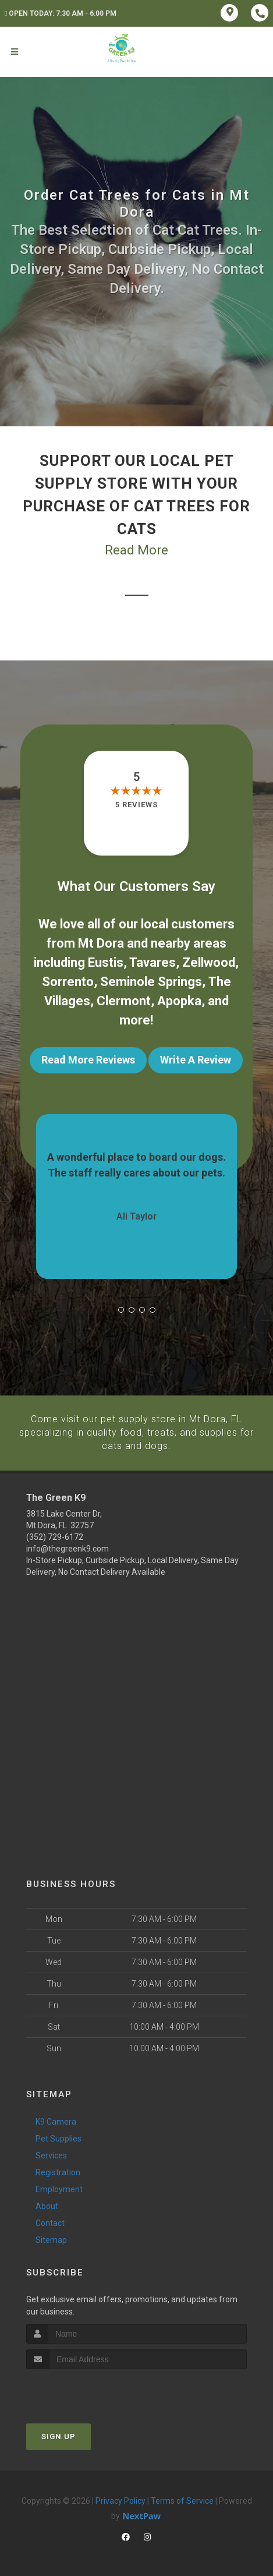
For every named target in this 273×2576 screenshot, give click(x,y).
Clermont (124, 1001)
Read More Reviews (88, 1060)
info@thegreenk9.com (67, 1548)
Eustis (105, 962)
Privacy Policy (120, 2500)
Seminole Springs (151, 981)
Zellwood (208, 962)
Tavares (152, 962)
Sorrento (68, 981)
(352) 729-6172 (54, 1536)
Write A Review (195, 1060)
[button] (121, 1310)
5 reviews (136, 804)
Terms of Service (182, 2500)
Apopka (179, 1001)
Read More (136, 550)
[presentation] (88, 2390)
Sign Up (58, 2436)
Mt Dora (101, 943)
